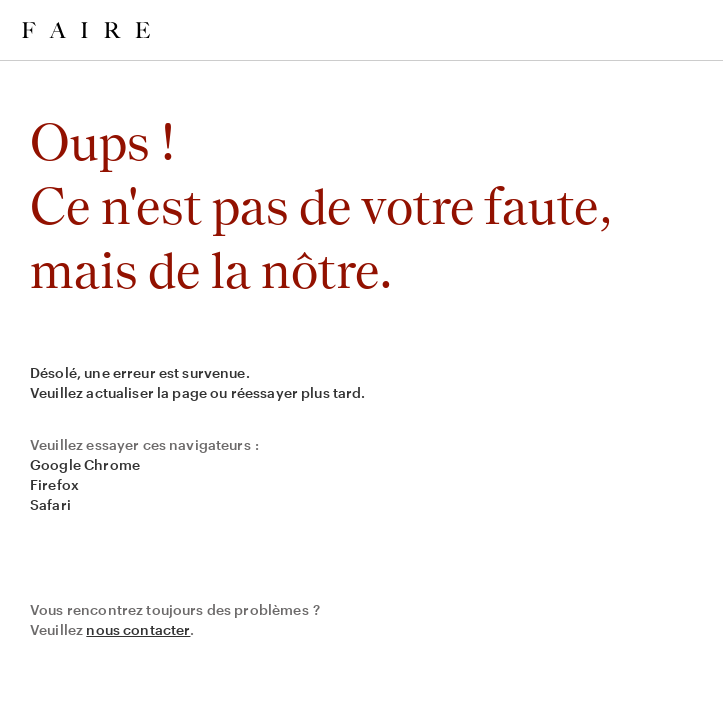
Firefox (54, 484)
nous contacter (138, 629)
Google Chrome (85, 464)
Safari (50, 504)
